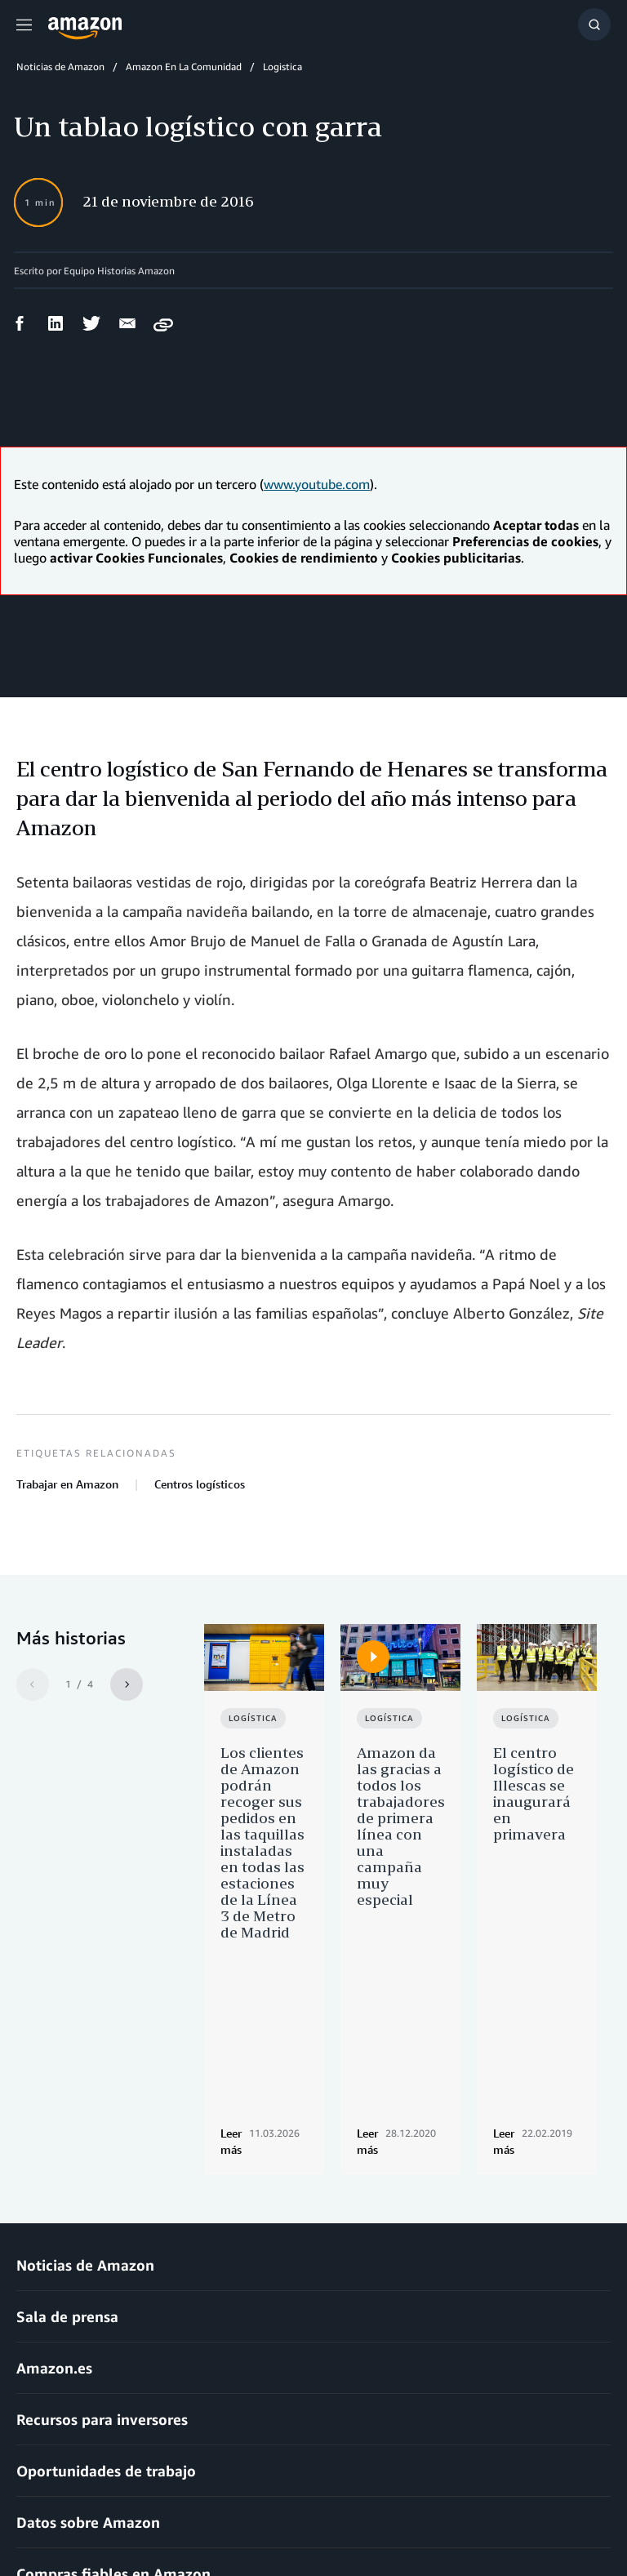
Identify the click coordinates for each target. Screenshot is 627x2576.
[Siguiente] (126, 1684)
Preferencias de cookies (483, 2518)
